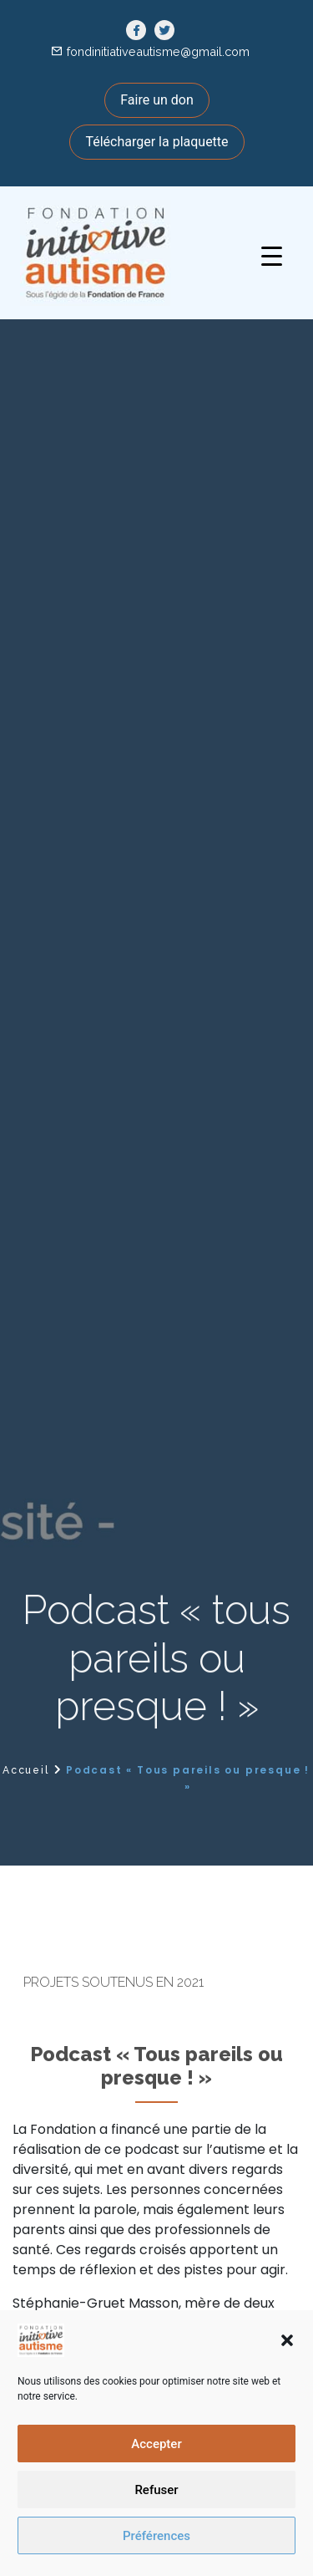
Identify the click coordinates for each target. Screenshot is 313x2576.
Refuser (156, 2489)
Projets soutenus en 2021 (113, 1982)
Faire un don (157, 100)
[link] (136, 31)
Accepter (156, 2443)
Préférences (156, 2535)
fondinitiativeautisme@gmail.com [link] (158, 51)
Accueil (26, 1770)
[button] (287, 2340)
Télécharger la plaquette (156, 142)
